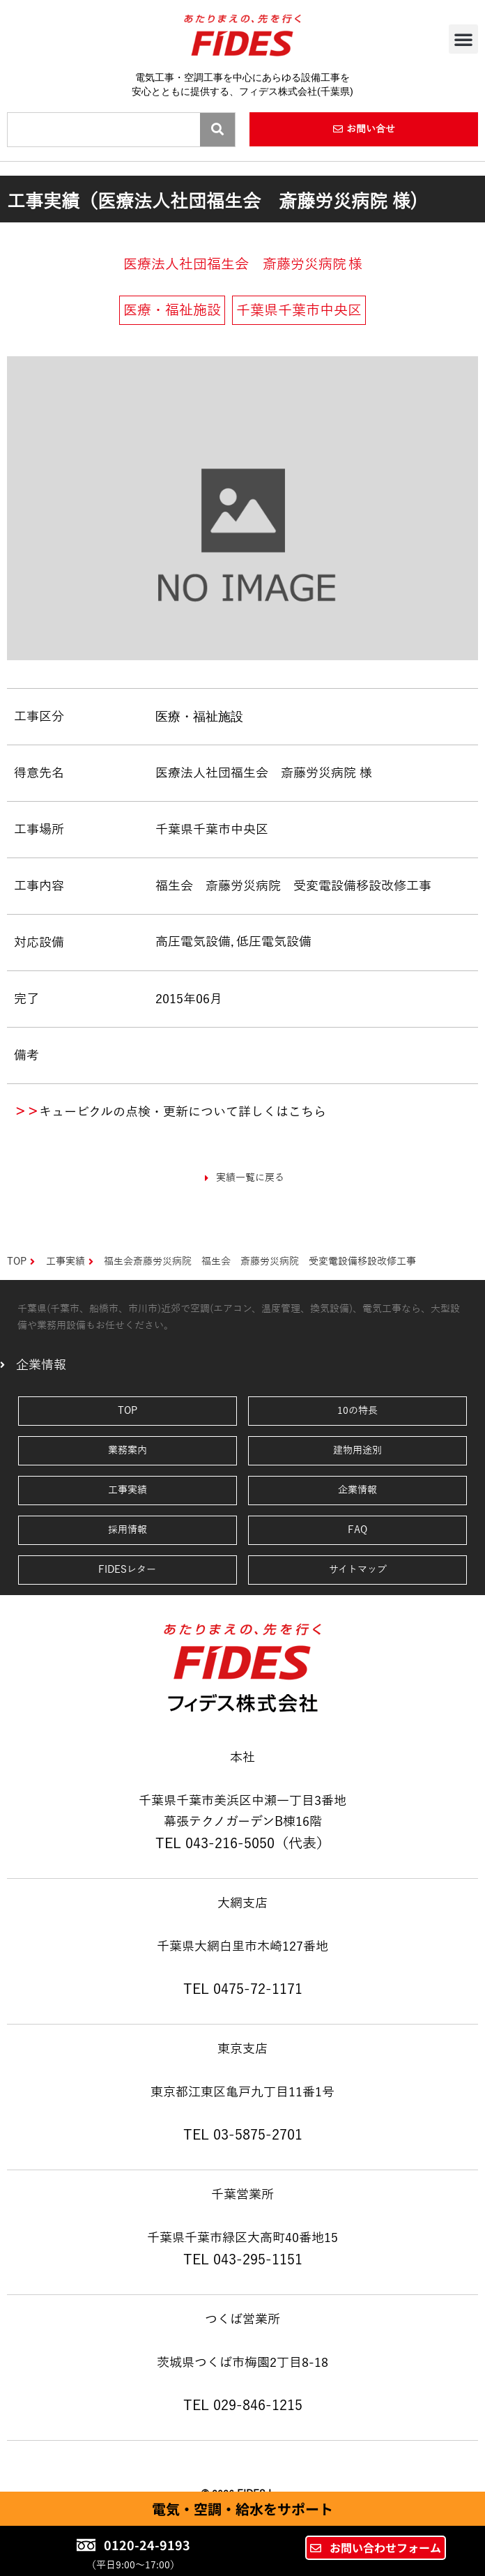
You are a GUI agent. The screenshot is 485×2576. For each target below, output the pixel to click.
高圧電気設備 (193, 942)
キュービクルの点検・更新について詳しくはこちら (182, 1112)
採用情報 (127, 1530)
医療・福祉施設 (199, 716)
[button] (463, 39)
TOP (127, 1410)
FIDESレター (127, 1569)
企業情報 (357, 1490)
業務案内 (127, 1450)
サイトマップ (358, 1569)
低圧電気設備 (273, 942)
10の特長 (357, 1410)
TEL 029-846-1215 (242, 2405)
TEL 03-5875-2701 (242, 2134)
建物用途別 (357, 1450)
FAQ (357, 1530)
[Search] (217, 129)
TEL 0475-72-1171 (242, 1989)
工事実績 (127, 1490)
